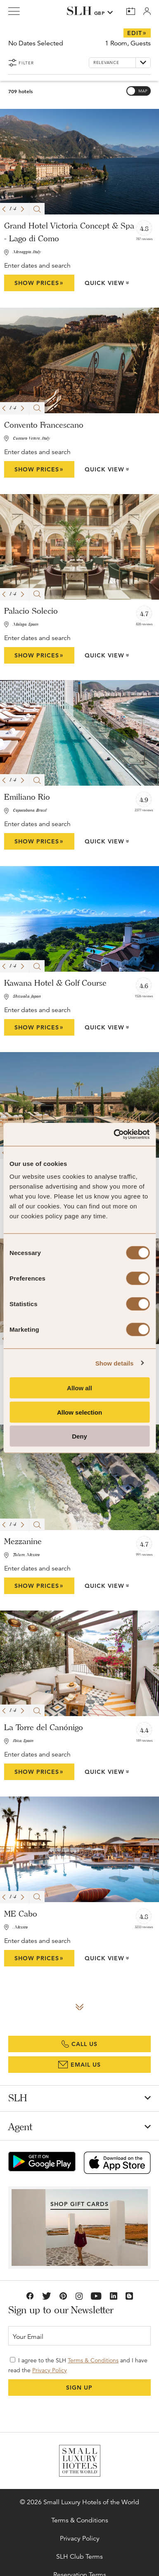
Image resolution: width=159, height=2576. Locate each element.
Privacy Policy (49, 2370)
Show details (114, 1362)
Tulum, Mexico (26, 1555)
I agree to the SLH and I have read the (77, 2365)
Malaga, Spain (25, 624)
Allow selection (79, 1411)
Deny (79, 1436)
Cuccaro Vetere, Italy (31, 438)
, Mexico (20, 1927)
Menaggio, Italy (27, 252)
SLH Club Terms (79, 2556)
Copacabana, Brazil (30, 810)
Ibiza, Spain (23, 1741)
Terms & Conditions (93, 2360)
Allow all (79, 1388)
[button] (3, 209)
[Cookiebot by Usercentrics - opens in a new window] (114, 1134)
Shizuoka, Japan (27, 996)
